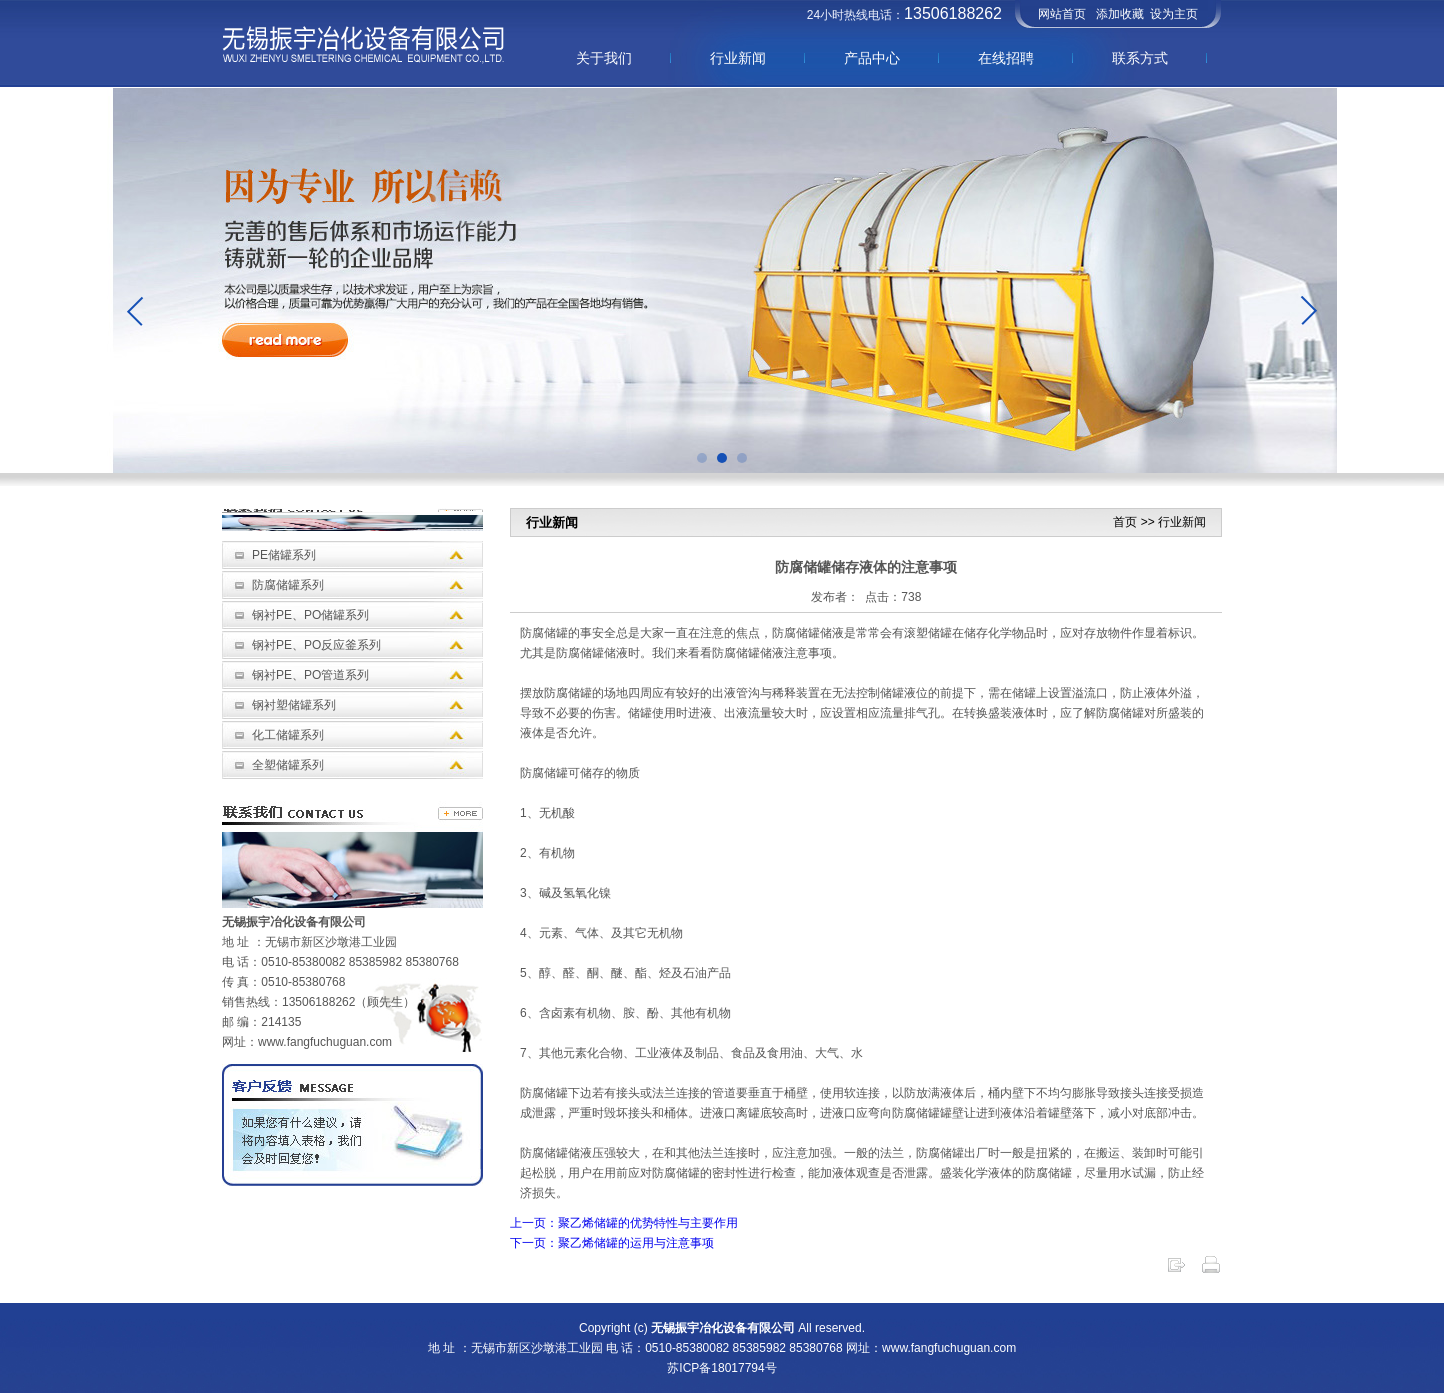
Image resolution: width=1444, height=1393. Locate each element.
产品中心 (872, 58)
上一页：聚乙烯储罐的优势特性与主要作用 (624, 1223)
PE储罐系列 (284, 555)
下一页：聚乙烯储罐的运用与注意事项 (612, 1243)
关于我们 (604, 58)
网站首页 (1062, 14)
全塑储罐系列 (288, 765)
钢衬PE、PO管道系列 (310, 675)
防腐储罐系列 (288, 585)
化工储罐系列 (288, 735)
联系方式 (1140, 58)
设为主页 (1174, 14)
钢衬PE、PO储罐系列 (310, 615)
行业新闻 (738, 58)
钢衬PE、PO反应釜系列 (316, 645)
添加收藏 (1120, 14)
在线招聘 (1006, 58)
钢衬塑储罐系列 (294, 705)
